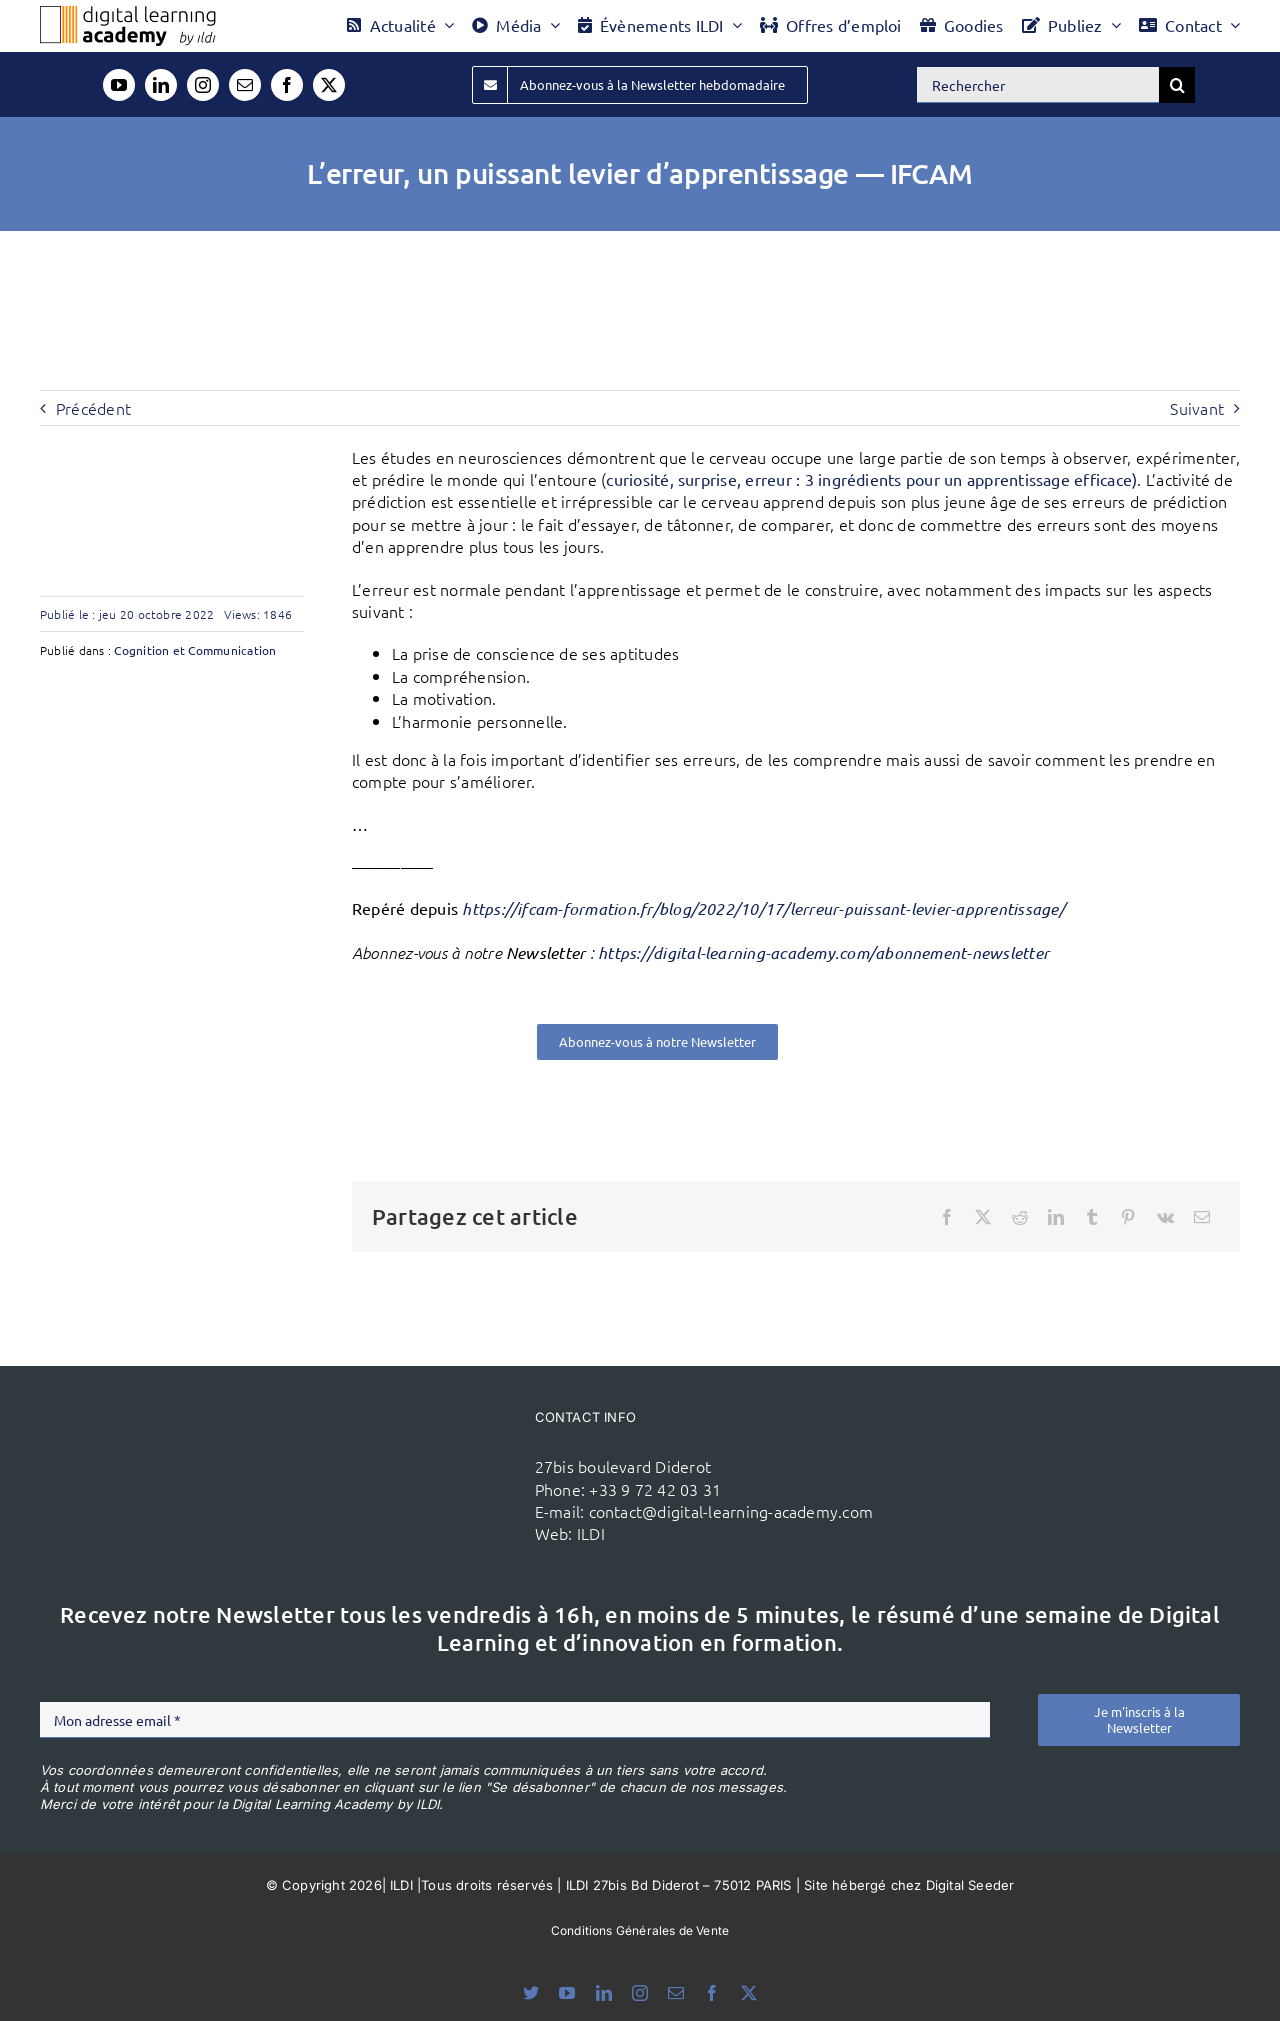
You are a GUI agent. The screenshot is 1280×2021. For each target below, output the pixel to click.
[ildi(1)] (428, 1448)
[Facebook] (947, 1217)
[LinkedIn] (1056, 1217)
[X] (983, 1217)
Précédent (93, 408)
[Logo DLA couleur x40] (128, 14)
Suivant (1197, 408)
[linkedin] (161, 85)
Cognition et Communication (195, 650)
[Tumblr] (1092, 1217)
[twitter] (329, 85)
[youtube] (119, 85)
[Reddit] (1020, 1217)
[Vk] (1165, 1217)
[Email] (1202, 1217)
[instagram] (203, 85)
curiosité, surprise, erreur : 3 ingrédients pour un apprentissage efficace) (871, 479)
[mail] (245, 85)
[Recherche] (1177, 85)
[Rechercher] (1038, 85)
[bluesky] (531, 1993)
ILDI (591, 1533)
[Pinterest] (1128, 1217)
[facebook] (287, 85)
